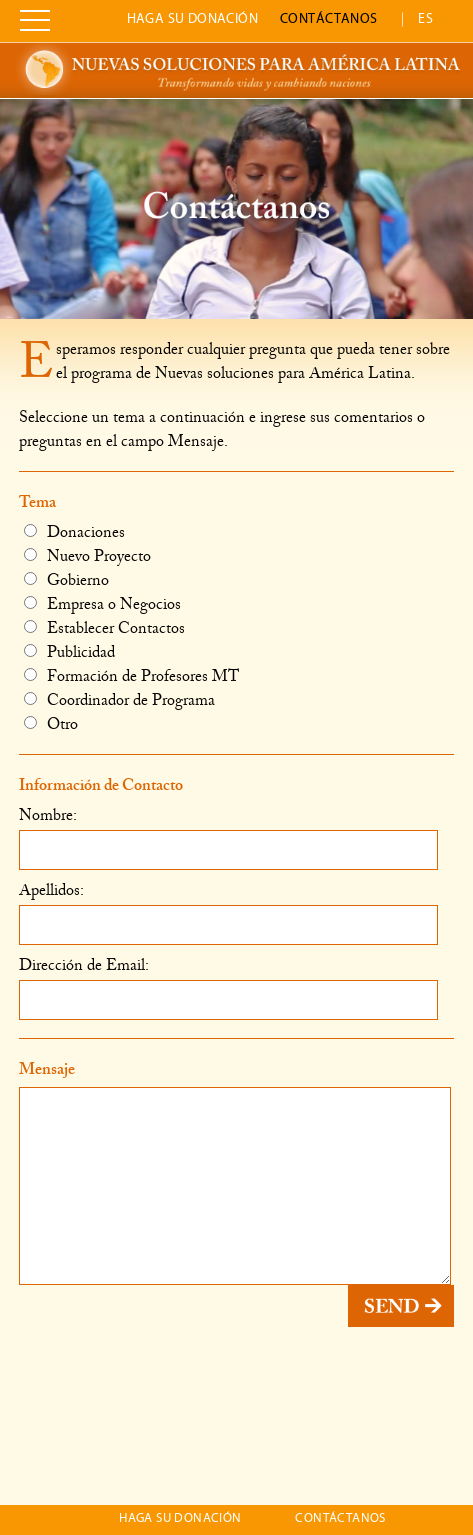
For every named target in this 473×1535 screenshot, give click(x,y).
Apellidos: (51, 889)
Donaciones (74, 531)
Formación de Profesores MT (131, 675)
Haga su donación (193, 19)
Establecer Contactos (104, 627)
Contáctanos (329, 19)
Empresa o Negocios (102, 603)
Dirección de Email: (84, 964)
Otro (51, 723)
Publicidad (69, 651)
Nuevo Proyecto (87, 555)
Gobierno (66, 579)
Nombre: (48, 814)
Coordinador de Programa (119, 699)
